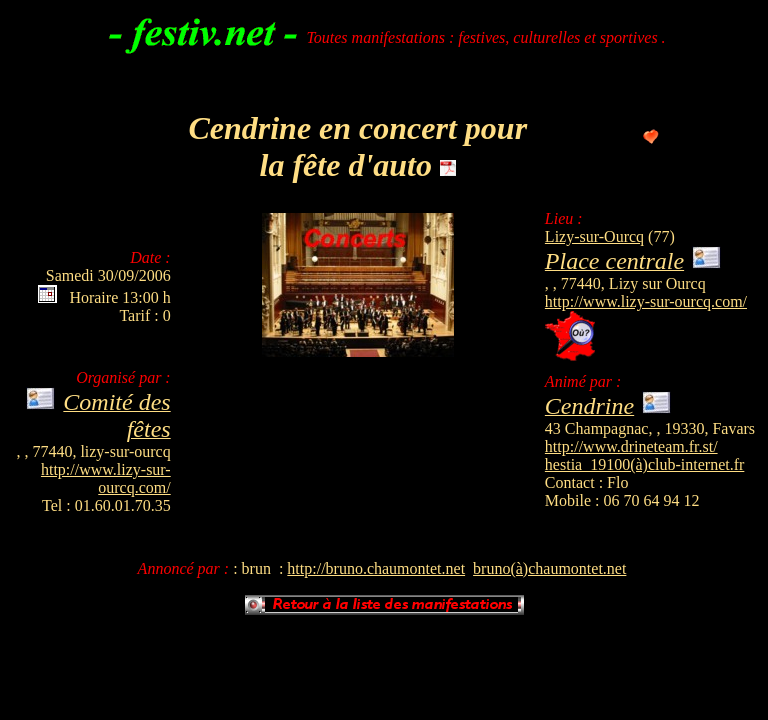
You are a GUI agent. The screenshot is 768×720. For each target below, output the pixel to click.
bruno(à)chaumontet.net (549, 568)
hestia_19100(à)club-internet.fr (644, 464)
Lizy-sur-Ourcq (594, 236)
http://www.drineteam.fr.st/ (631, 446)
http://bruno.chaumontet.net (376, 568)
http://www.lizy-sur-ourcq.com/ (646, 301)
